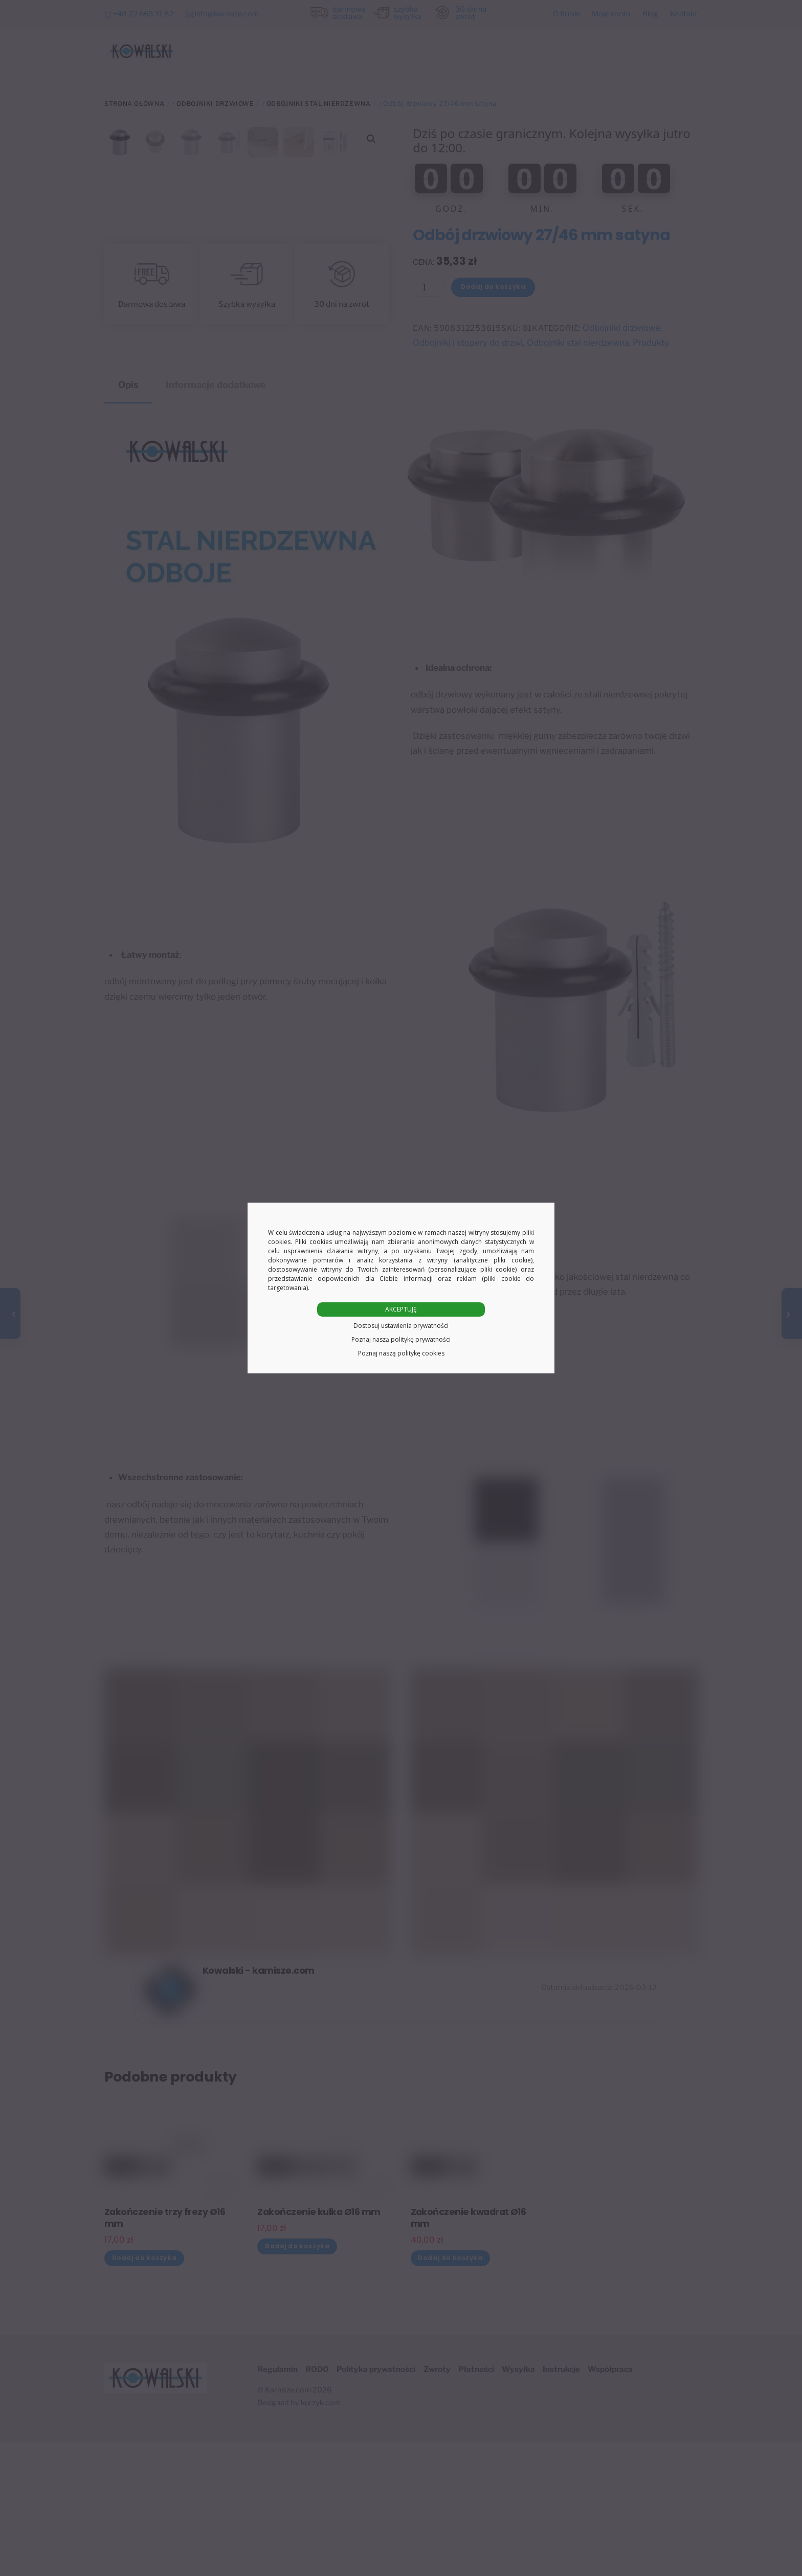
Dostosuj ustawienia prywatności (401, 1325)
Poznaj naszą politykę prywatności (401, 1339)
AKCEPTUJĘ (401, 1309)
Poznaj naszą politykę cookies (401, 1353)
